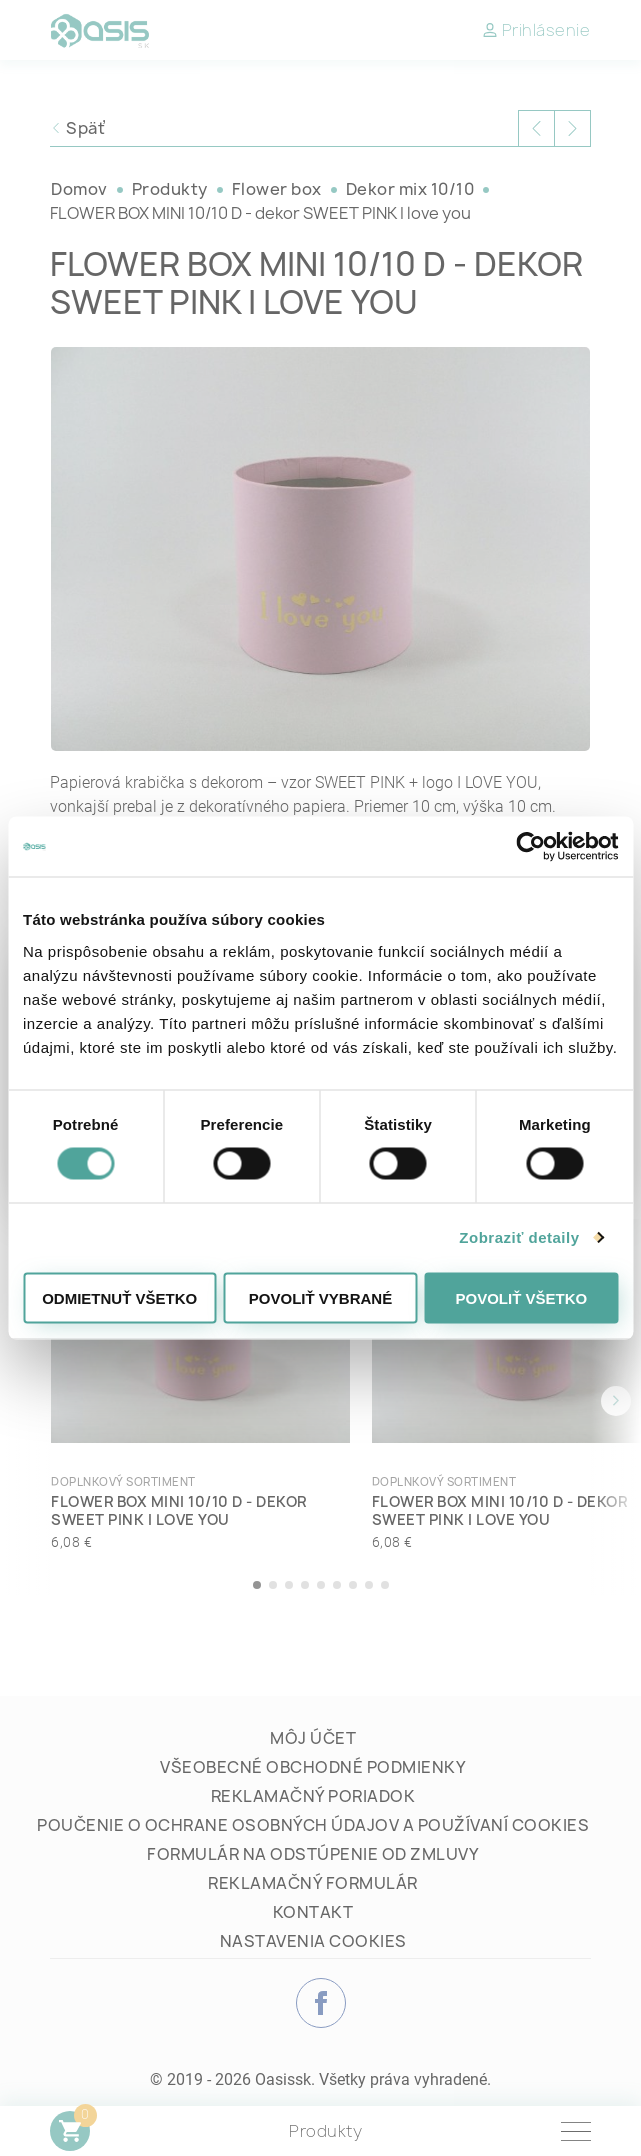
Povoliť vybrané (320, 1297)
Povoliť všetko (521, 1297)
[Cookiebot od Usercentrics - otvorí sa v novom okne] (530, 847)
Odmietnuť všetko (119, 1297)
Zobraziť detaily (519, 1237)
